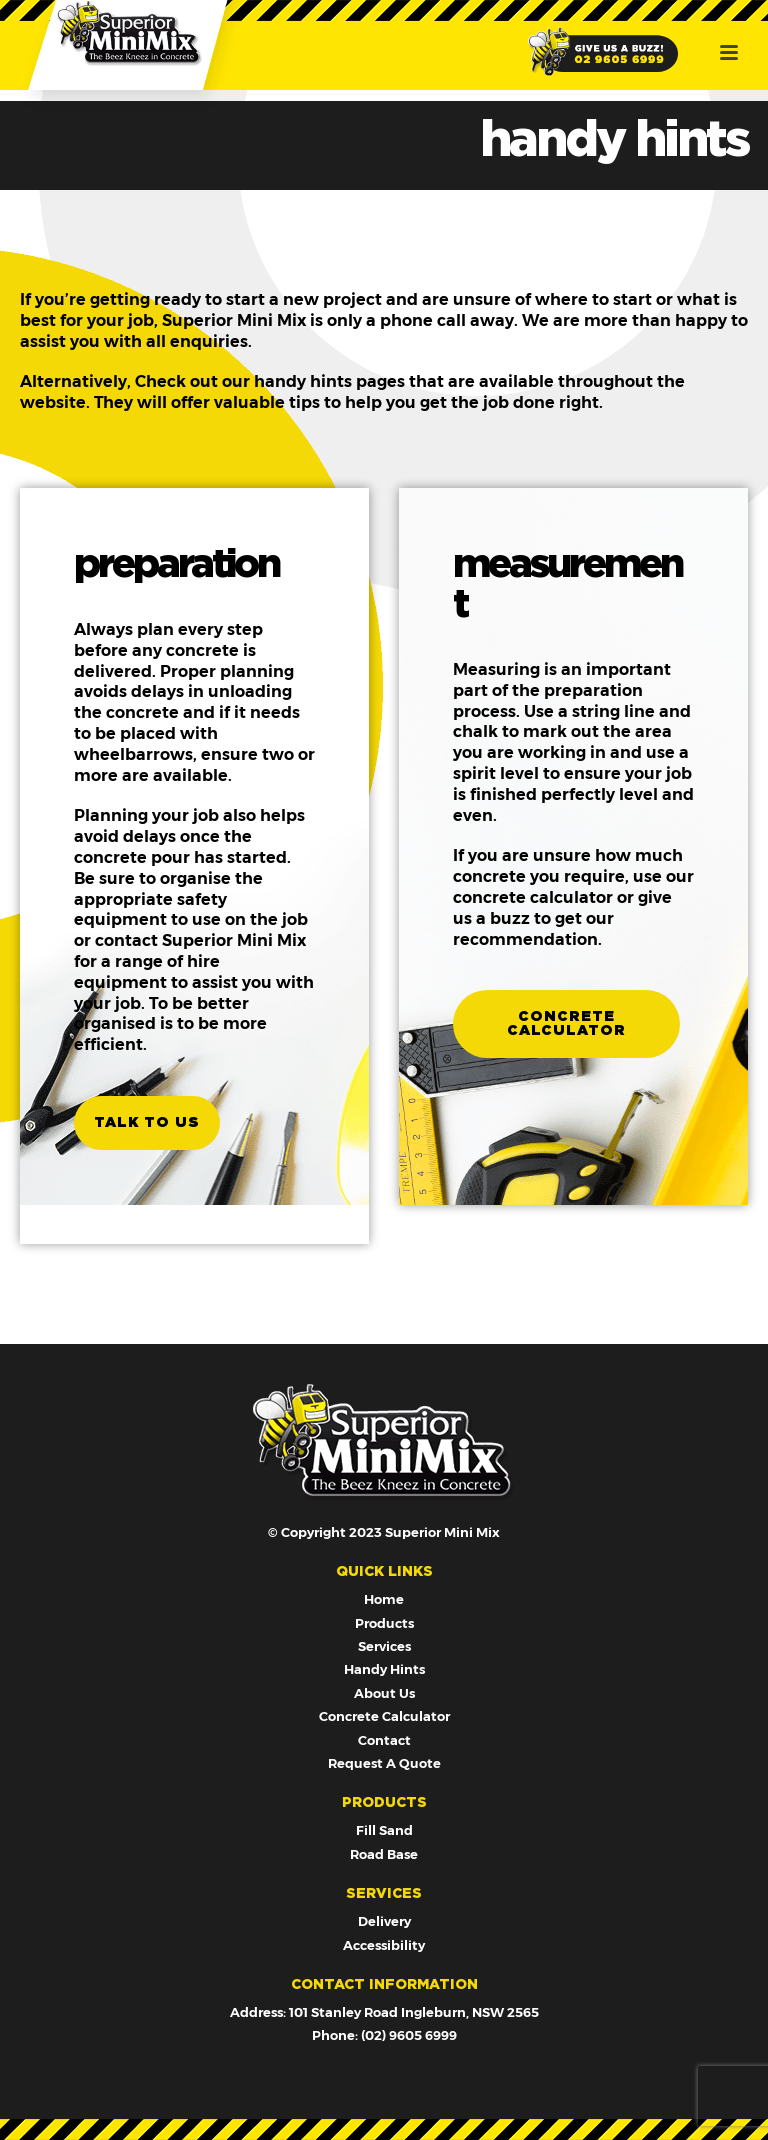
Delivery (384, 1921)
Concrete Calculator (384, 1716)
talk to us (147, 1123)
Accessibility (384, 1945)
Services (384, 1646)
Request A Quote (384, 1763)
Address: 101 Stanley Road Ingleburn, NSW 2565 (384, 2012)
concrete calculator (566, 1024)
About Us (384, 1693)
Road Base (384, 1854)
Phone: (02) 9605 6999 (384, 2035)
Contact (384, 1740)
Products (384, 1623)
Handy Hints (384, 1669)
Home (384, 1599)
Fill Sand (384, 1830)
